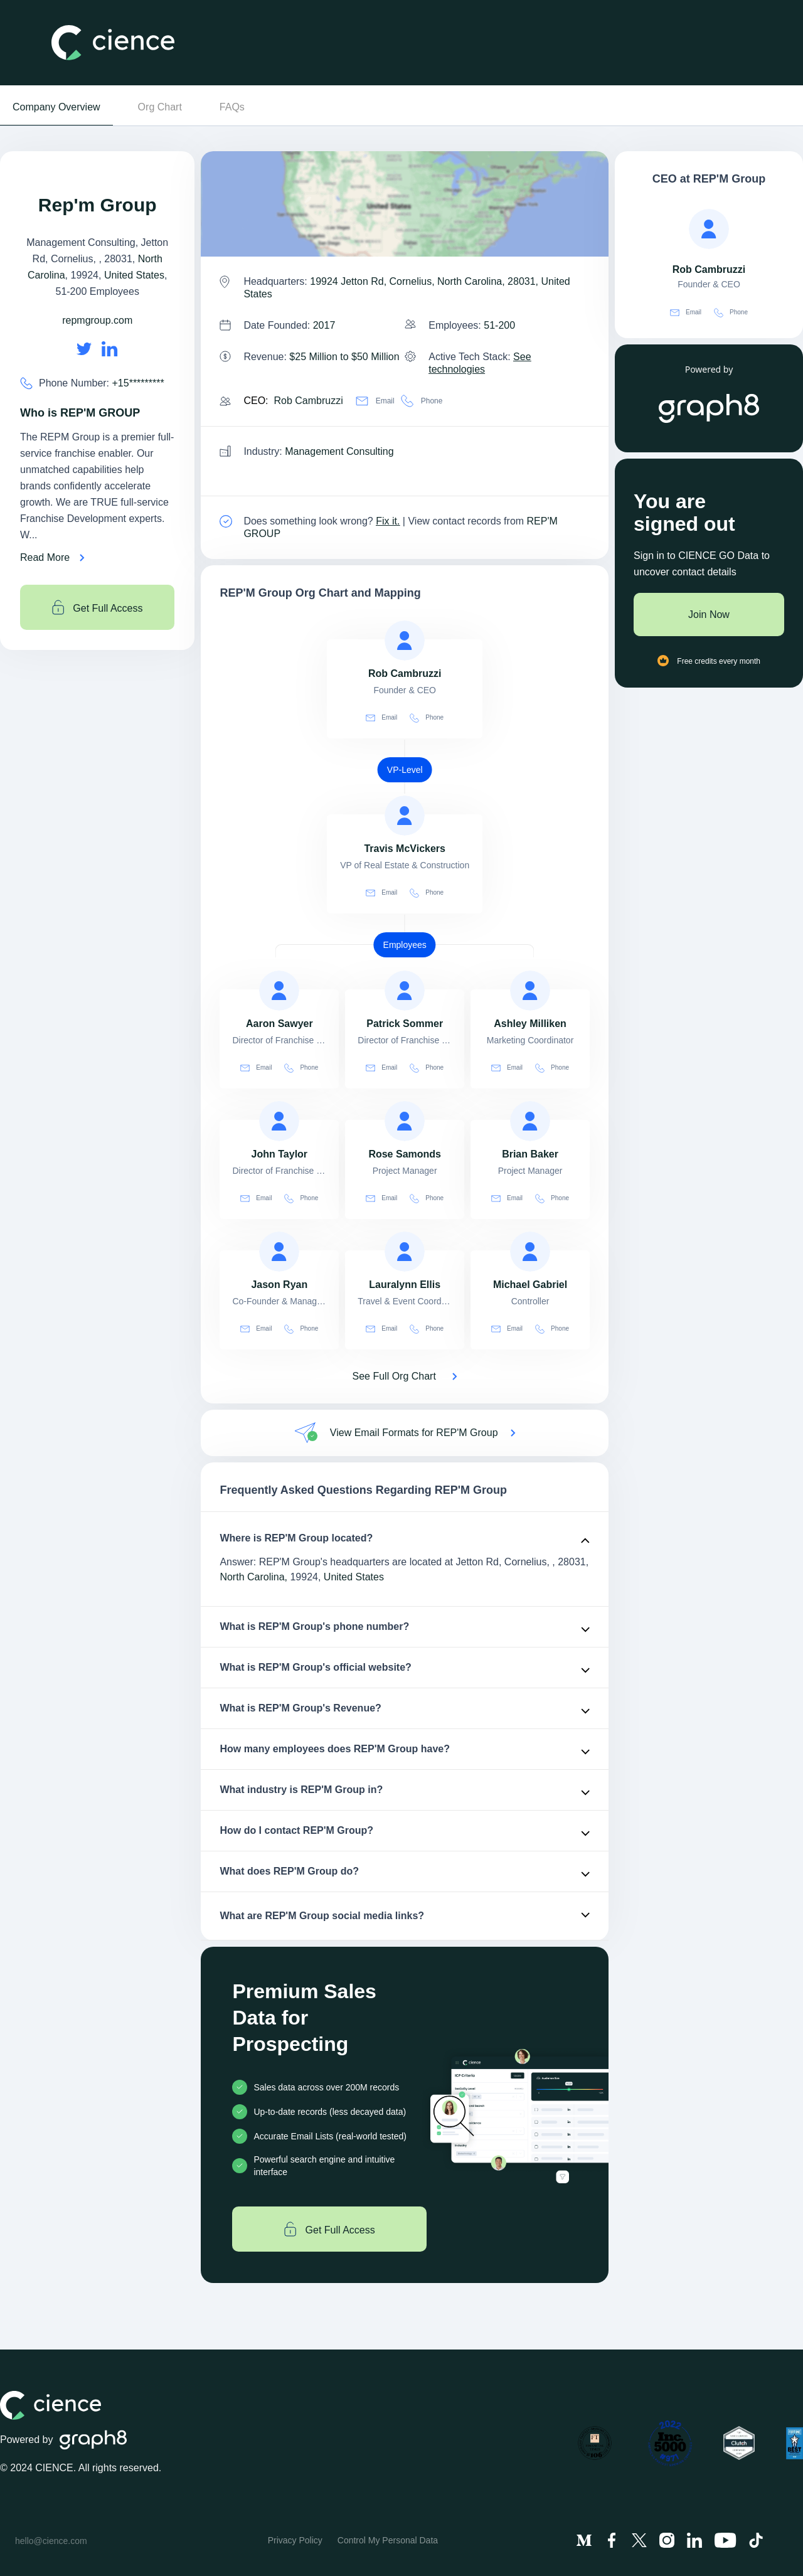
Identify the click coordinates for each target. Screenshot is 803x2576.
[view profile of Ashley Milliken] (530, 991)
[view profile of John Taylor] (279, 1121)
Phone (422, 401)
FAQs (232, 107)
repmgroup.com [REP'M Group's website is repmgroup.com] (97, 320)
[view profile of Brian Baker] (530, 1121)
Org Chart (160, 107)
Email (375, 401)
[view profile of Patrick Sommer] (405, 991)
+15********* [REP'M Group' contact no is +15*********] (138, 383)
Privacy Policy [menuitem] (295, 2540)
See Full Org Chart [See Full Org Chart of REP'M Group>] (394, 1376)
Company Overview (56, 107)
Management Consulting (339, 451)
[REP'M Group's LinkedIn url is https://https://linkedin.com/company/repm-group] (110, 348)
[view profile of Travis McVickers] (405, 816)
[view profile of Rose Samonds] (405, 1121)
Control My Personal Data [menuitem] (388, 2540)
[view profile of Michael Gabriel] (530, 1252)
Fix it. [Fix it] (388, 521)
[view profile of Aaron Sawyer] (279, 991)
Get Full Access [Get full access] (97, 607)
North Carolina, (253, 1577)
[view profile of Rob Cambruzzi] (405, 640)
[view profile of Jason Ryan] (279, 1252)
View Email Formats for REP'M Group (414, 1432)
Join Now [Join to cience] (709, 614)
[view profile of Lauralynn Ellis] (405, 1252)
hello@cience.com (51, 2541)
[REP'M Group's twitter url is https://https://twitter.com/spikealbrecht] (84, 348)
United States (134, 275)
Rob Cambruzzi (308, 400)
